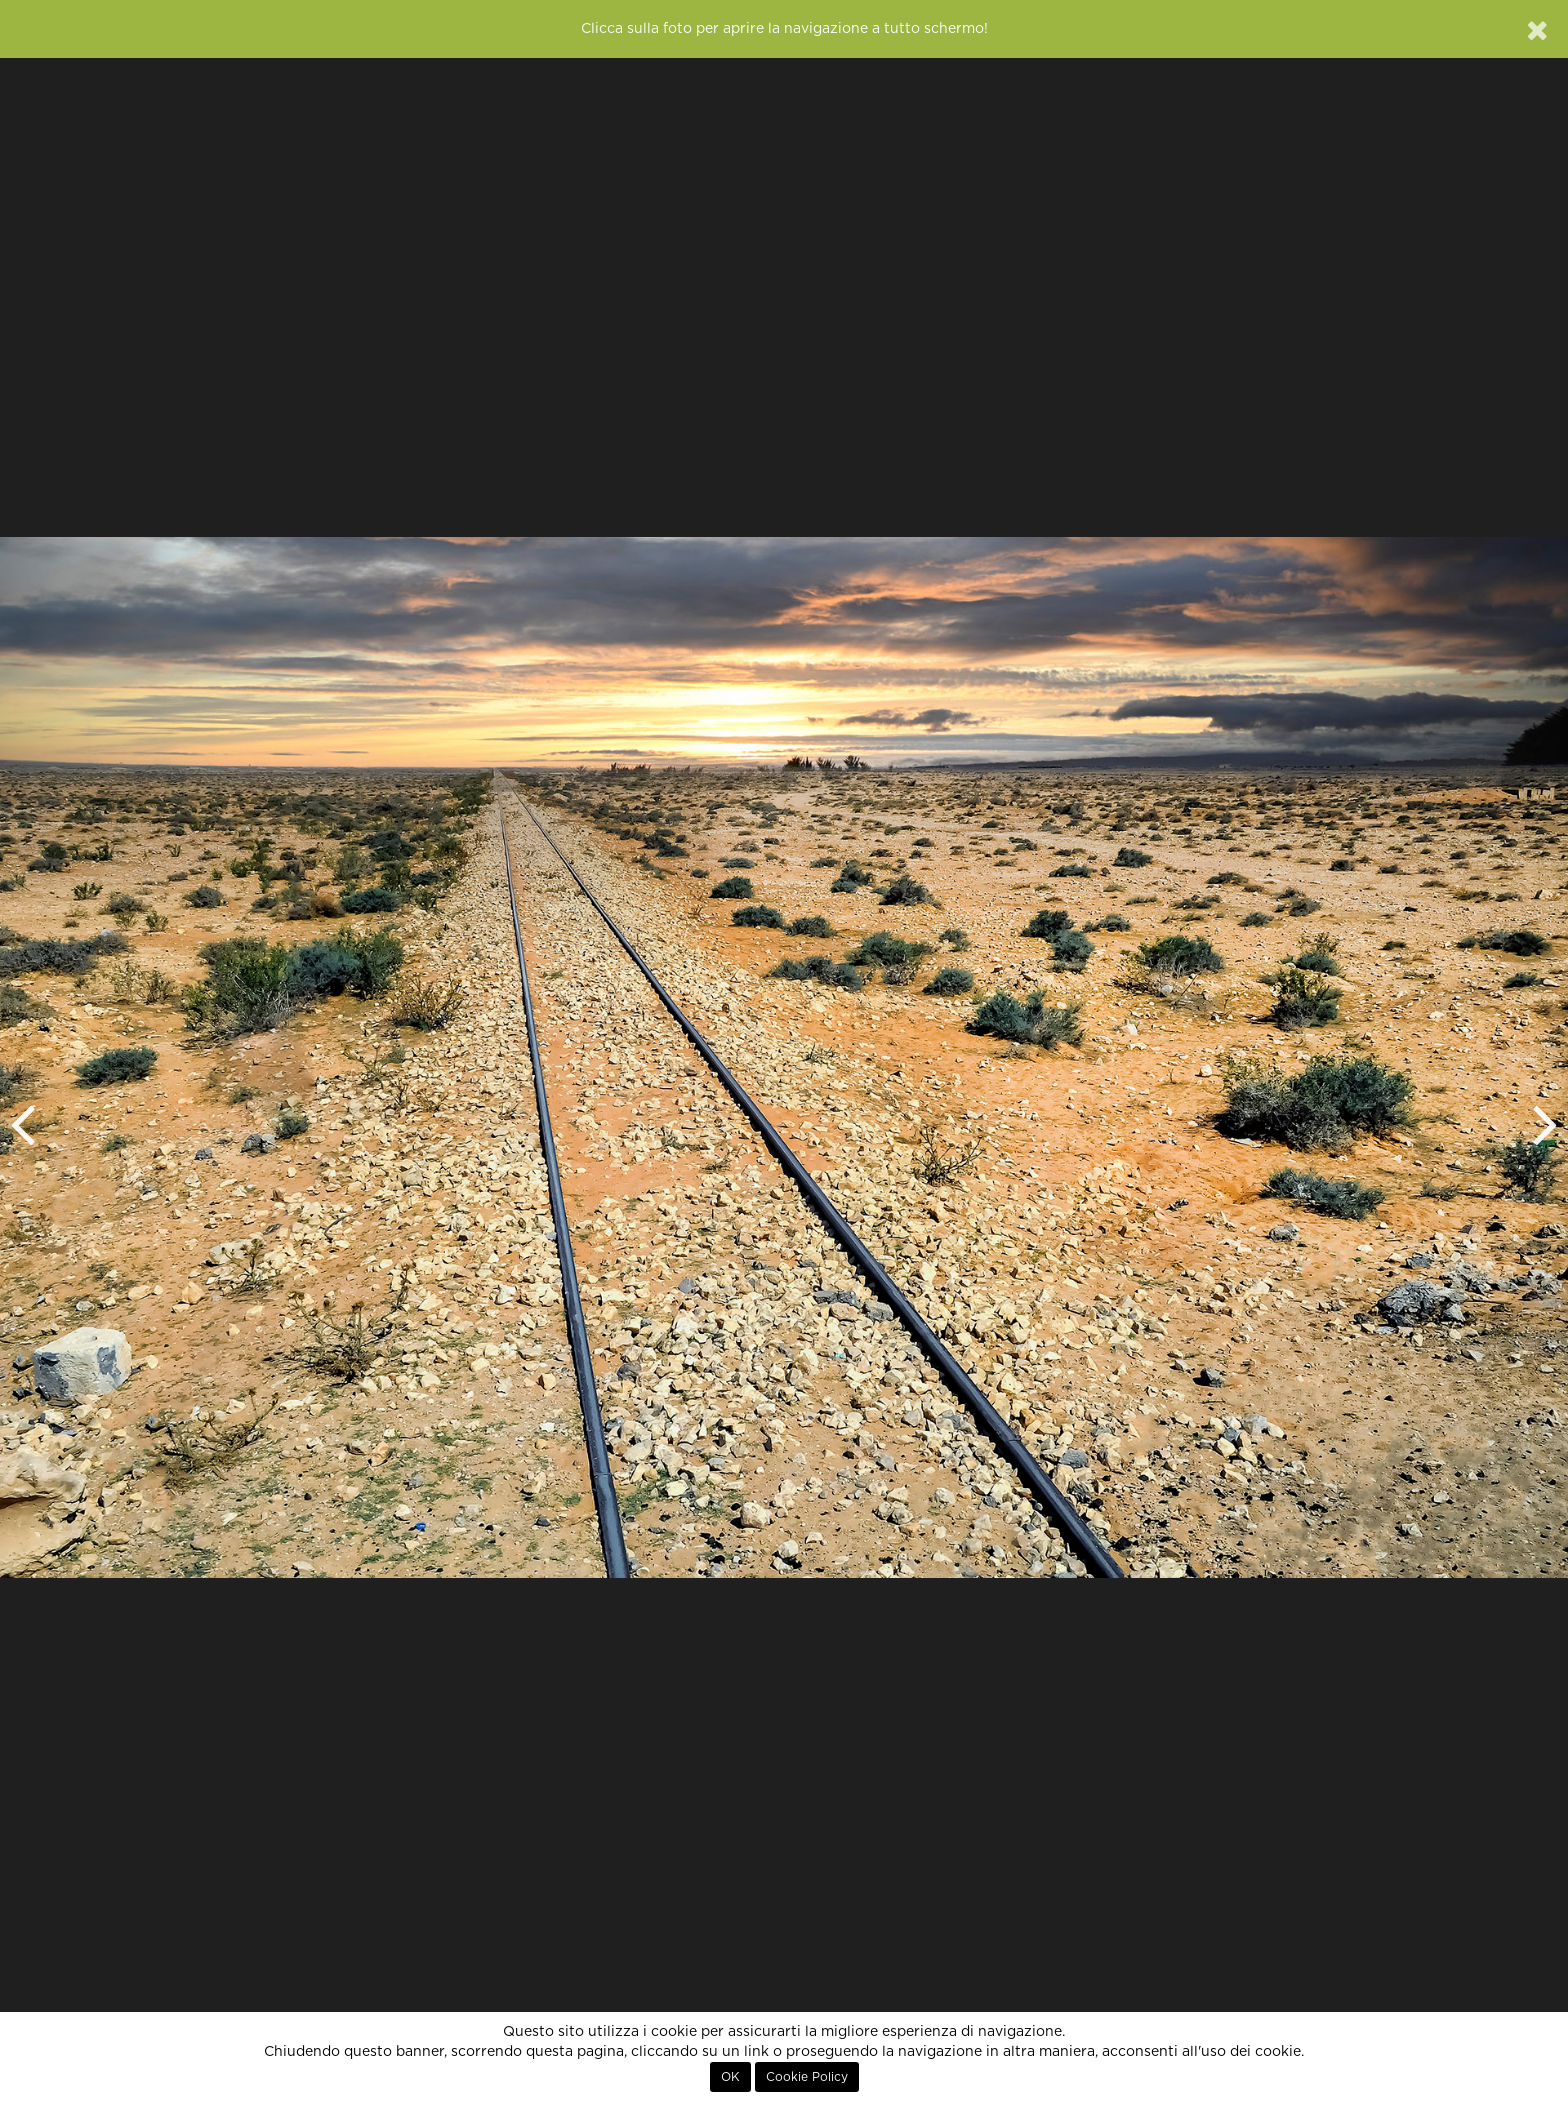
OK (730, 2077)
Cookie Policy (807, 2077)
